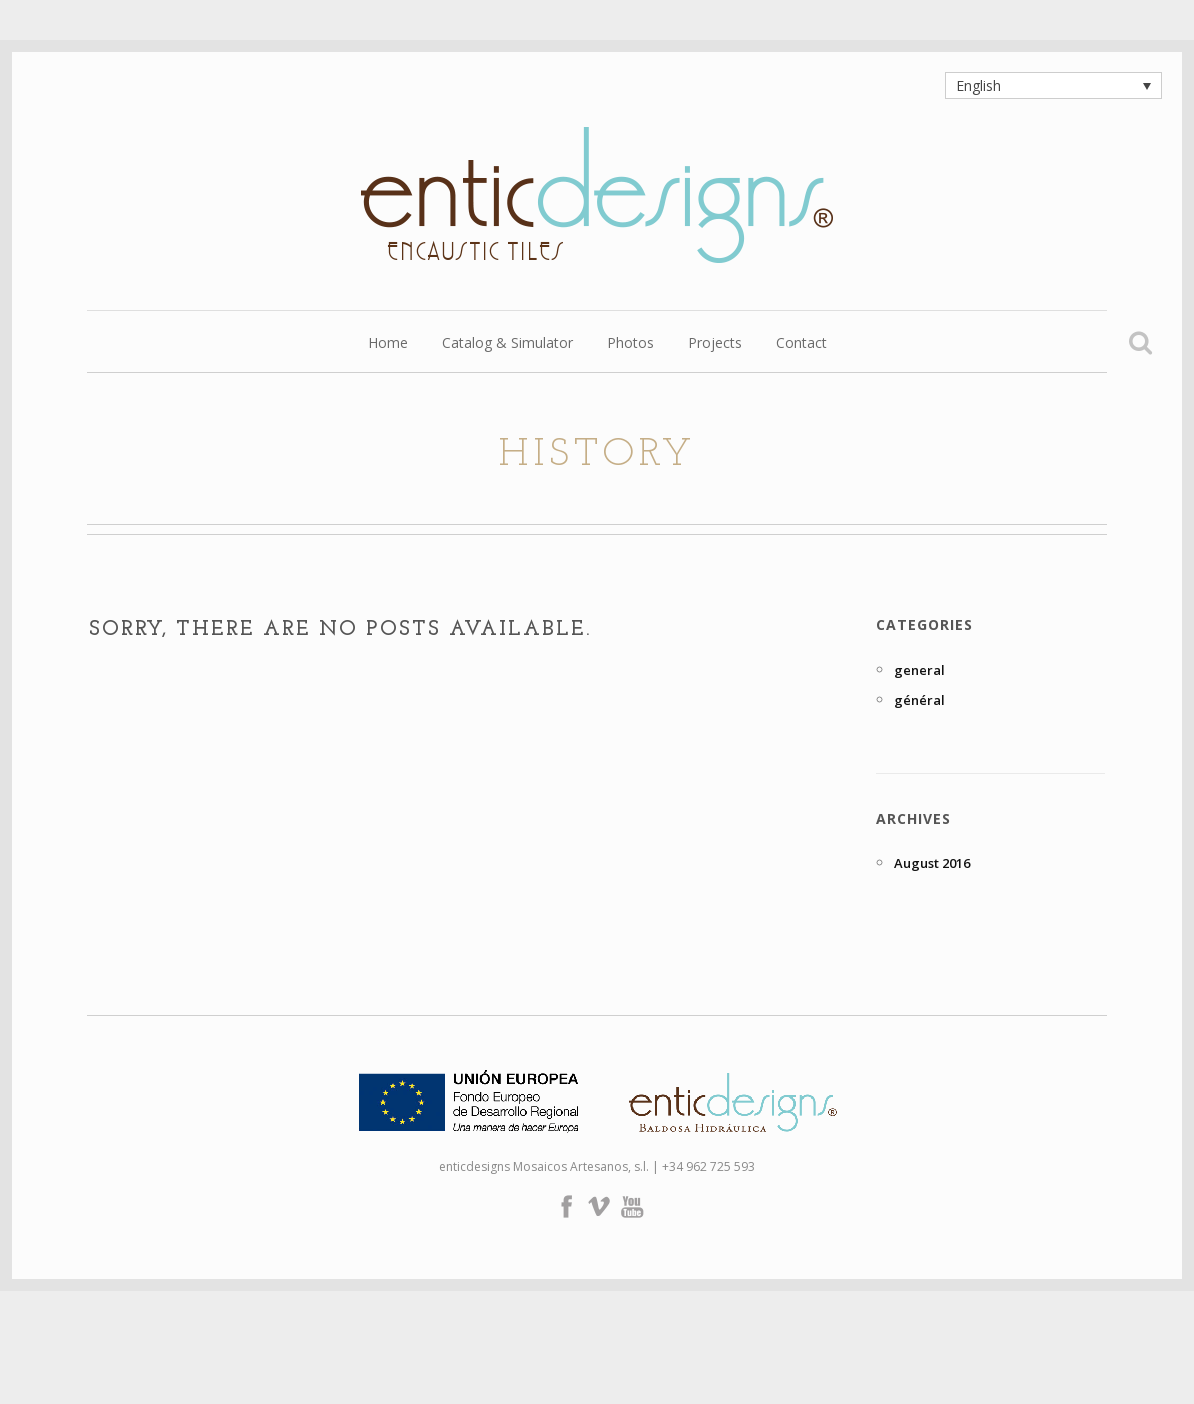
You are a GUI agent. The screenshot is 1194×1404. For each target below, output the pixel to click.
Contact (801, 344)
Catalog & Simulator (507, 344)
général (919, 700)
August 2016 (932, 863)
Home (388, 344)
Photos (630, 344)
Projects (715, 344)
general (919, 670)
